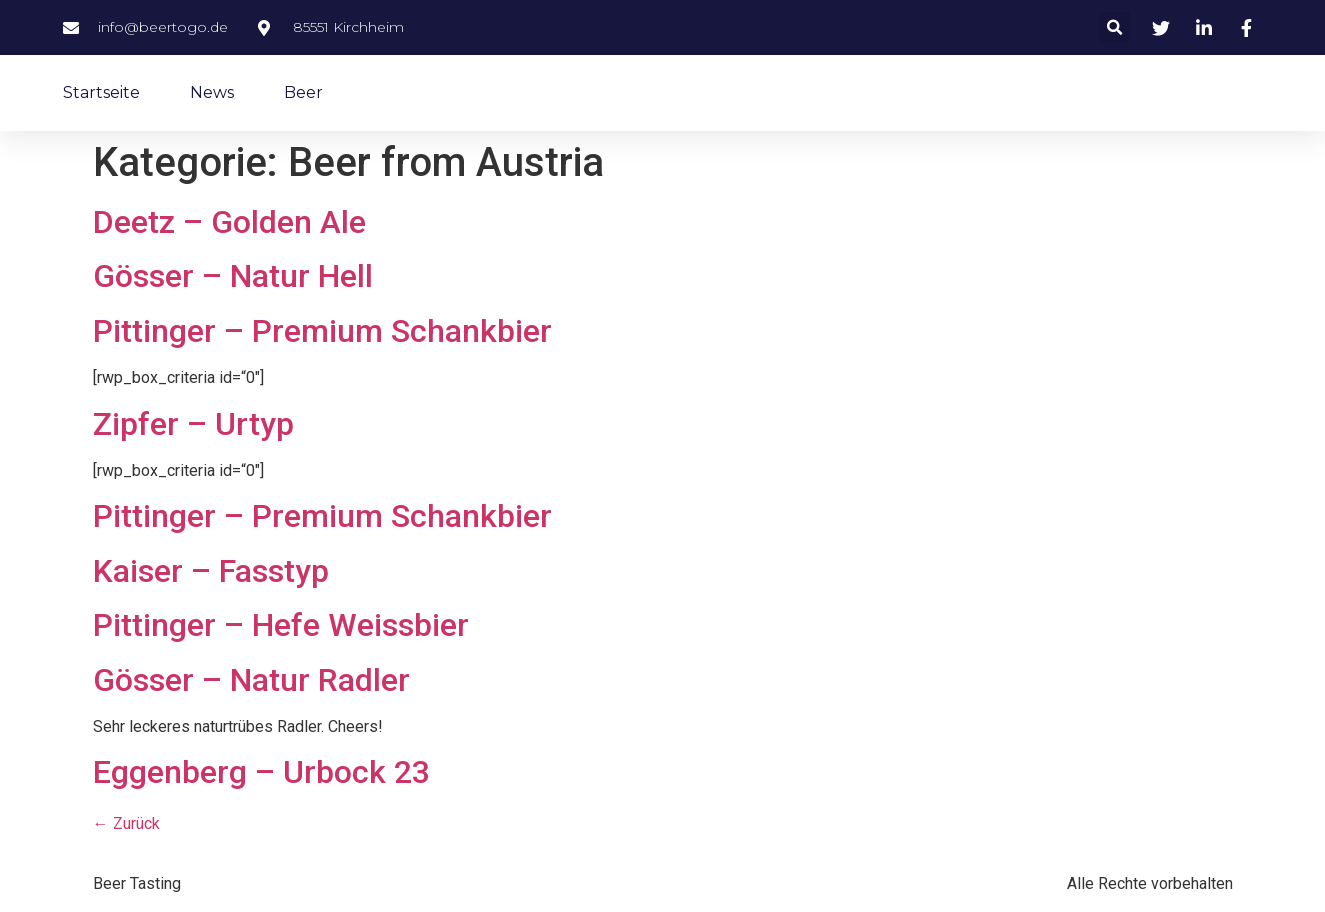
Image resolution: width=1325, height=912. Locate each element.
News (212, 92)
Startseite (101, 92)
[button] (1114, 27)
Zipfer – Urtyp (193, 424)
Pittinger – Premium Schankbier (322, 331)
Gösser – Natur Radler (251, 680)
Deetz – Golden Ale (229, 222)
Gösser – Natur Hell (233, 276)
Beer (303, 92)
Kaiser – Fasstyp (211, 571)
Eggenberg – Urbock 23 (261, 772)
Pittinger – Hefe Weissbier (281, 625)
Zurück (126, 823)
